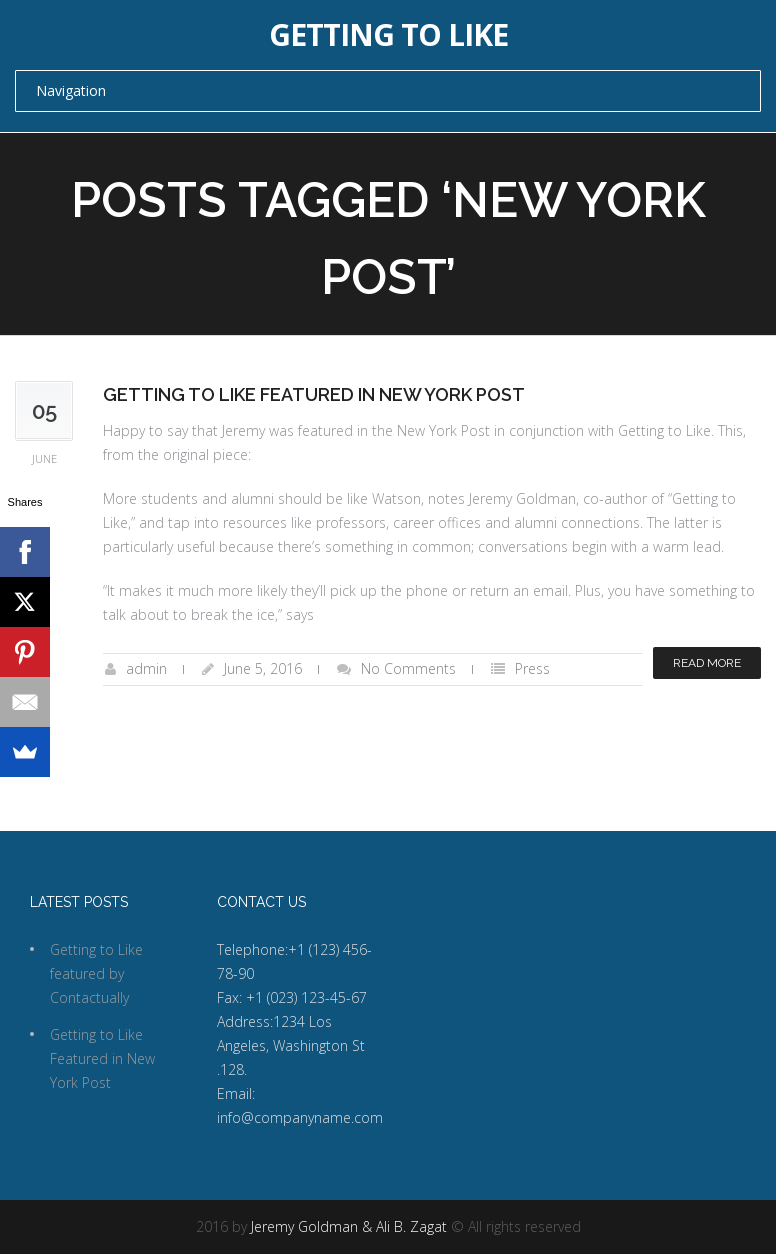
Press (532, 668)
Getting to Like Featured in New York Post (314, 394)
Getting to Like (388, 35)
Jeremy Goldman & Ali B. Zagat (349, 1226)
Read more (707, 663)
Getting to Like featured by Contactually (96, 973)
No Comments (408, 668)
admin (146, 668)
